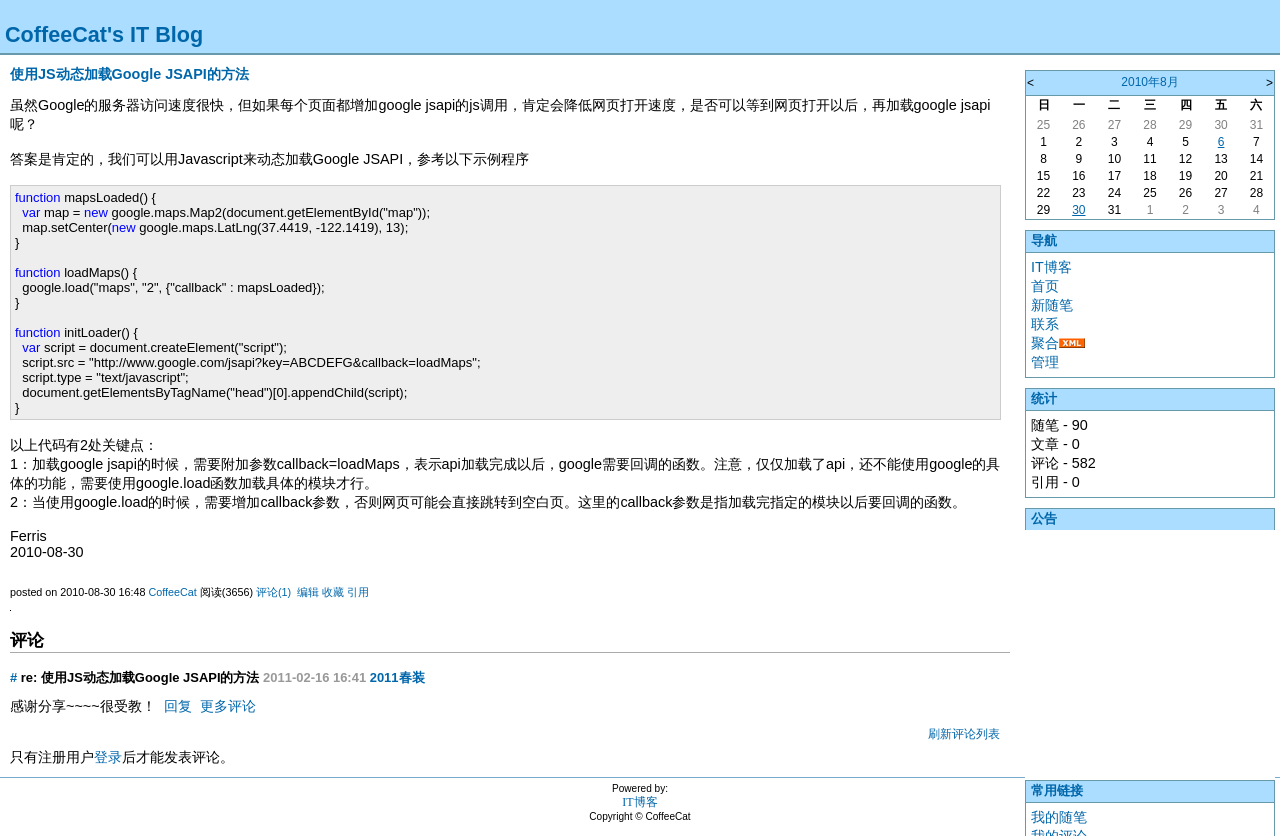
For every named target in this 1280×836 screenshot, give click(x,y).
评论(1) (273, 592)
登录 (108, 757)
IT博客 (1051, 267)
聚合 (1045, 343)
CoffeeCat (172, 592)
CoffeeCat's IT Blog (104, 34)
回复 (178, 706)
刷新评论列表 (964, 734)
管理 (1045, 362)
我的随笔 (1059, 817)
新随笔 (1052, 305)
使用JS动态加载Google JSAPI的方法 (129, 74)
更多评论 (228, 706)
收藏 (333, 592)
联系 (1045, 324)
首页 (1045, 286)
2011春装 (397, 677)
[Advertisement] (1150, 650)
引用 (358, 592)
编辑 (308, 592)
